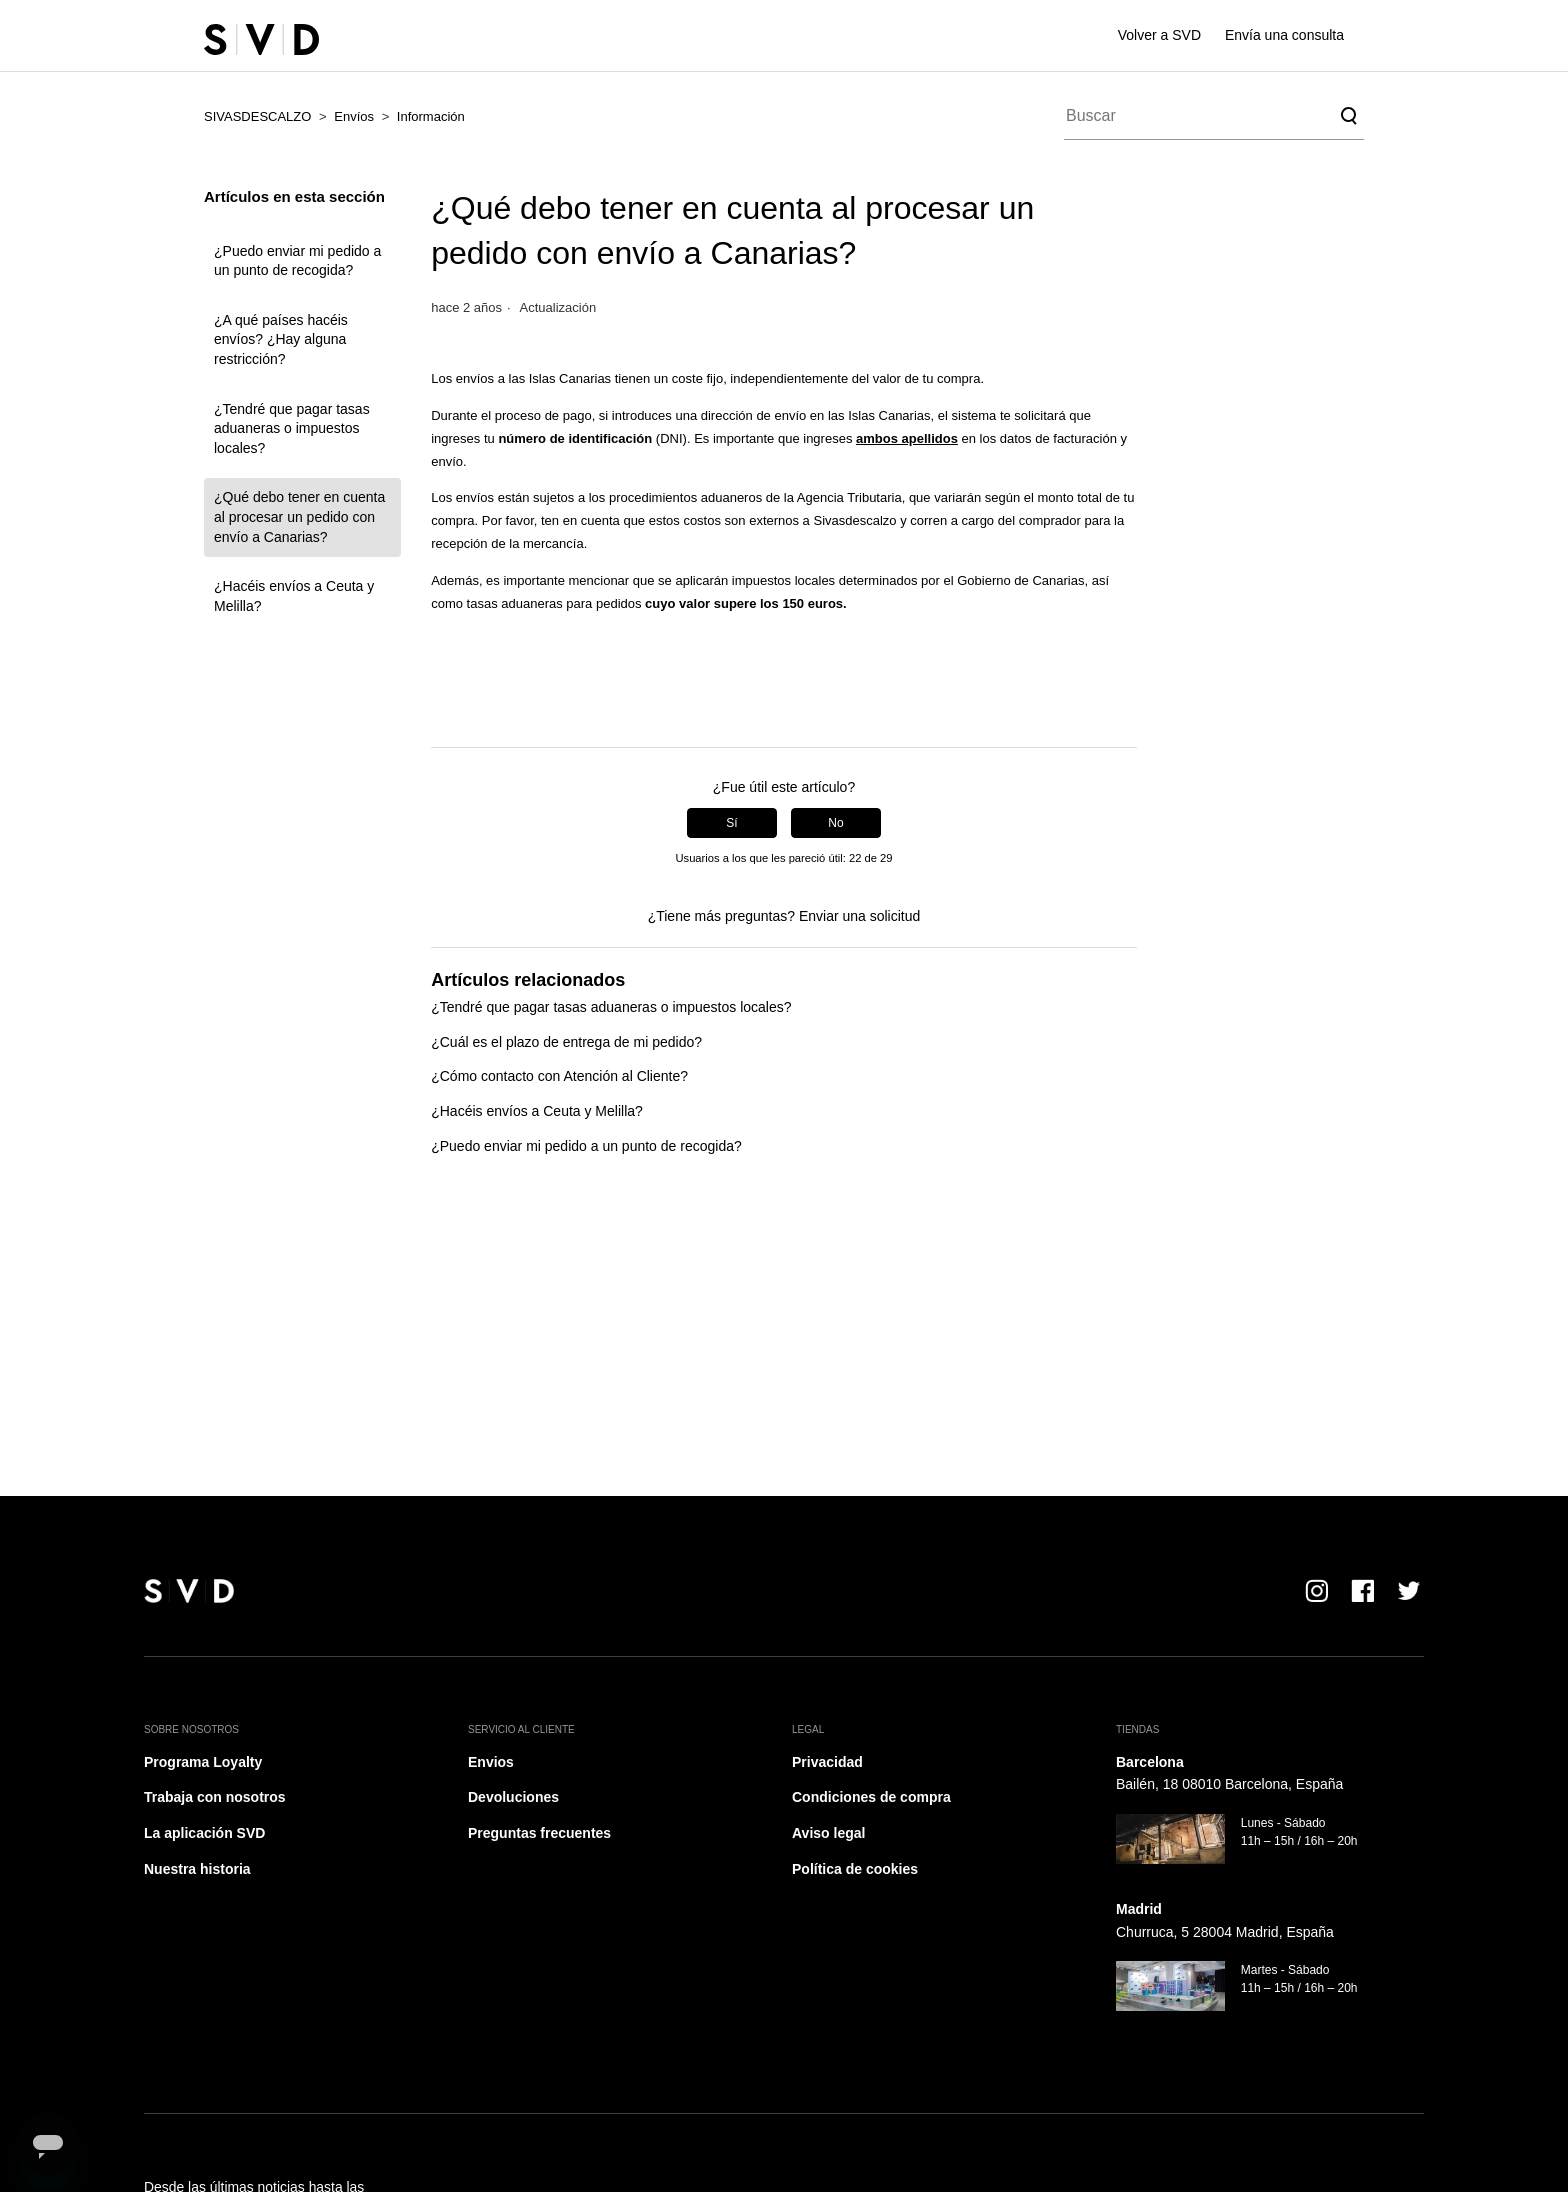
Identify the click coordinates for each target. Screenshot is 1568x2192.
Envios (491, 1762)
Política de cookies (855, 1869)
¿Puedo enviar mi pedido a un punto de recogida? (297, 261)
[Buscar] (1214, 116)
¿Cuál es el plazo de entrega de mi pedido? (566, 1042)
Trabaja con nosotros (215, 1797)
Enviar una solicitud (859, 916)
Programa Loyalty (203, 1762)
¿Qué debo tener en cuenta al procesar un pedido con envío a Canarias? (299, 516)
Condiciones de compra (871, 1797)
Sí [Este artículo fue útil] (731, 823)
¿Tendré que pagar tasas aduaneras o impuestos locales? (292, 428)
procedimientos (653, 497)
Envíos (354, 116)
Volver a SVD (1159, 35)
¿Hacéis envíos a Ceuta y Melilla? (294, 596)
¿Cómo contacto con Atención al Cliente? (559, 1076)
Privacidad (827, 1762)
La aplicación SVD (204, 1833)
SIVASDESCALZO (257, 116)
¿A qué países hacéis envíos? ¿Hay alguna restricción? (281, 339)
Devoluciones (513, 1797)
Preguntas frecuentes (539, 1833)
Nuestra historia (197, 1869)
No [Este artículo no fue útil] (835, 823)
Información (431, 116)
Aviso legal (828, 1833)
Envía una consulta (1284, 35)
